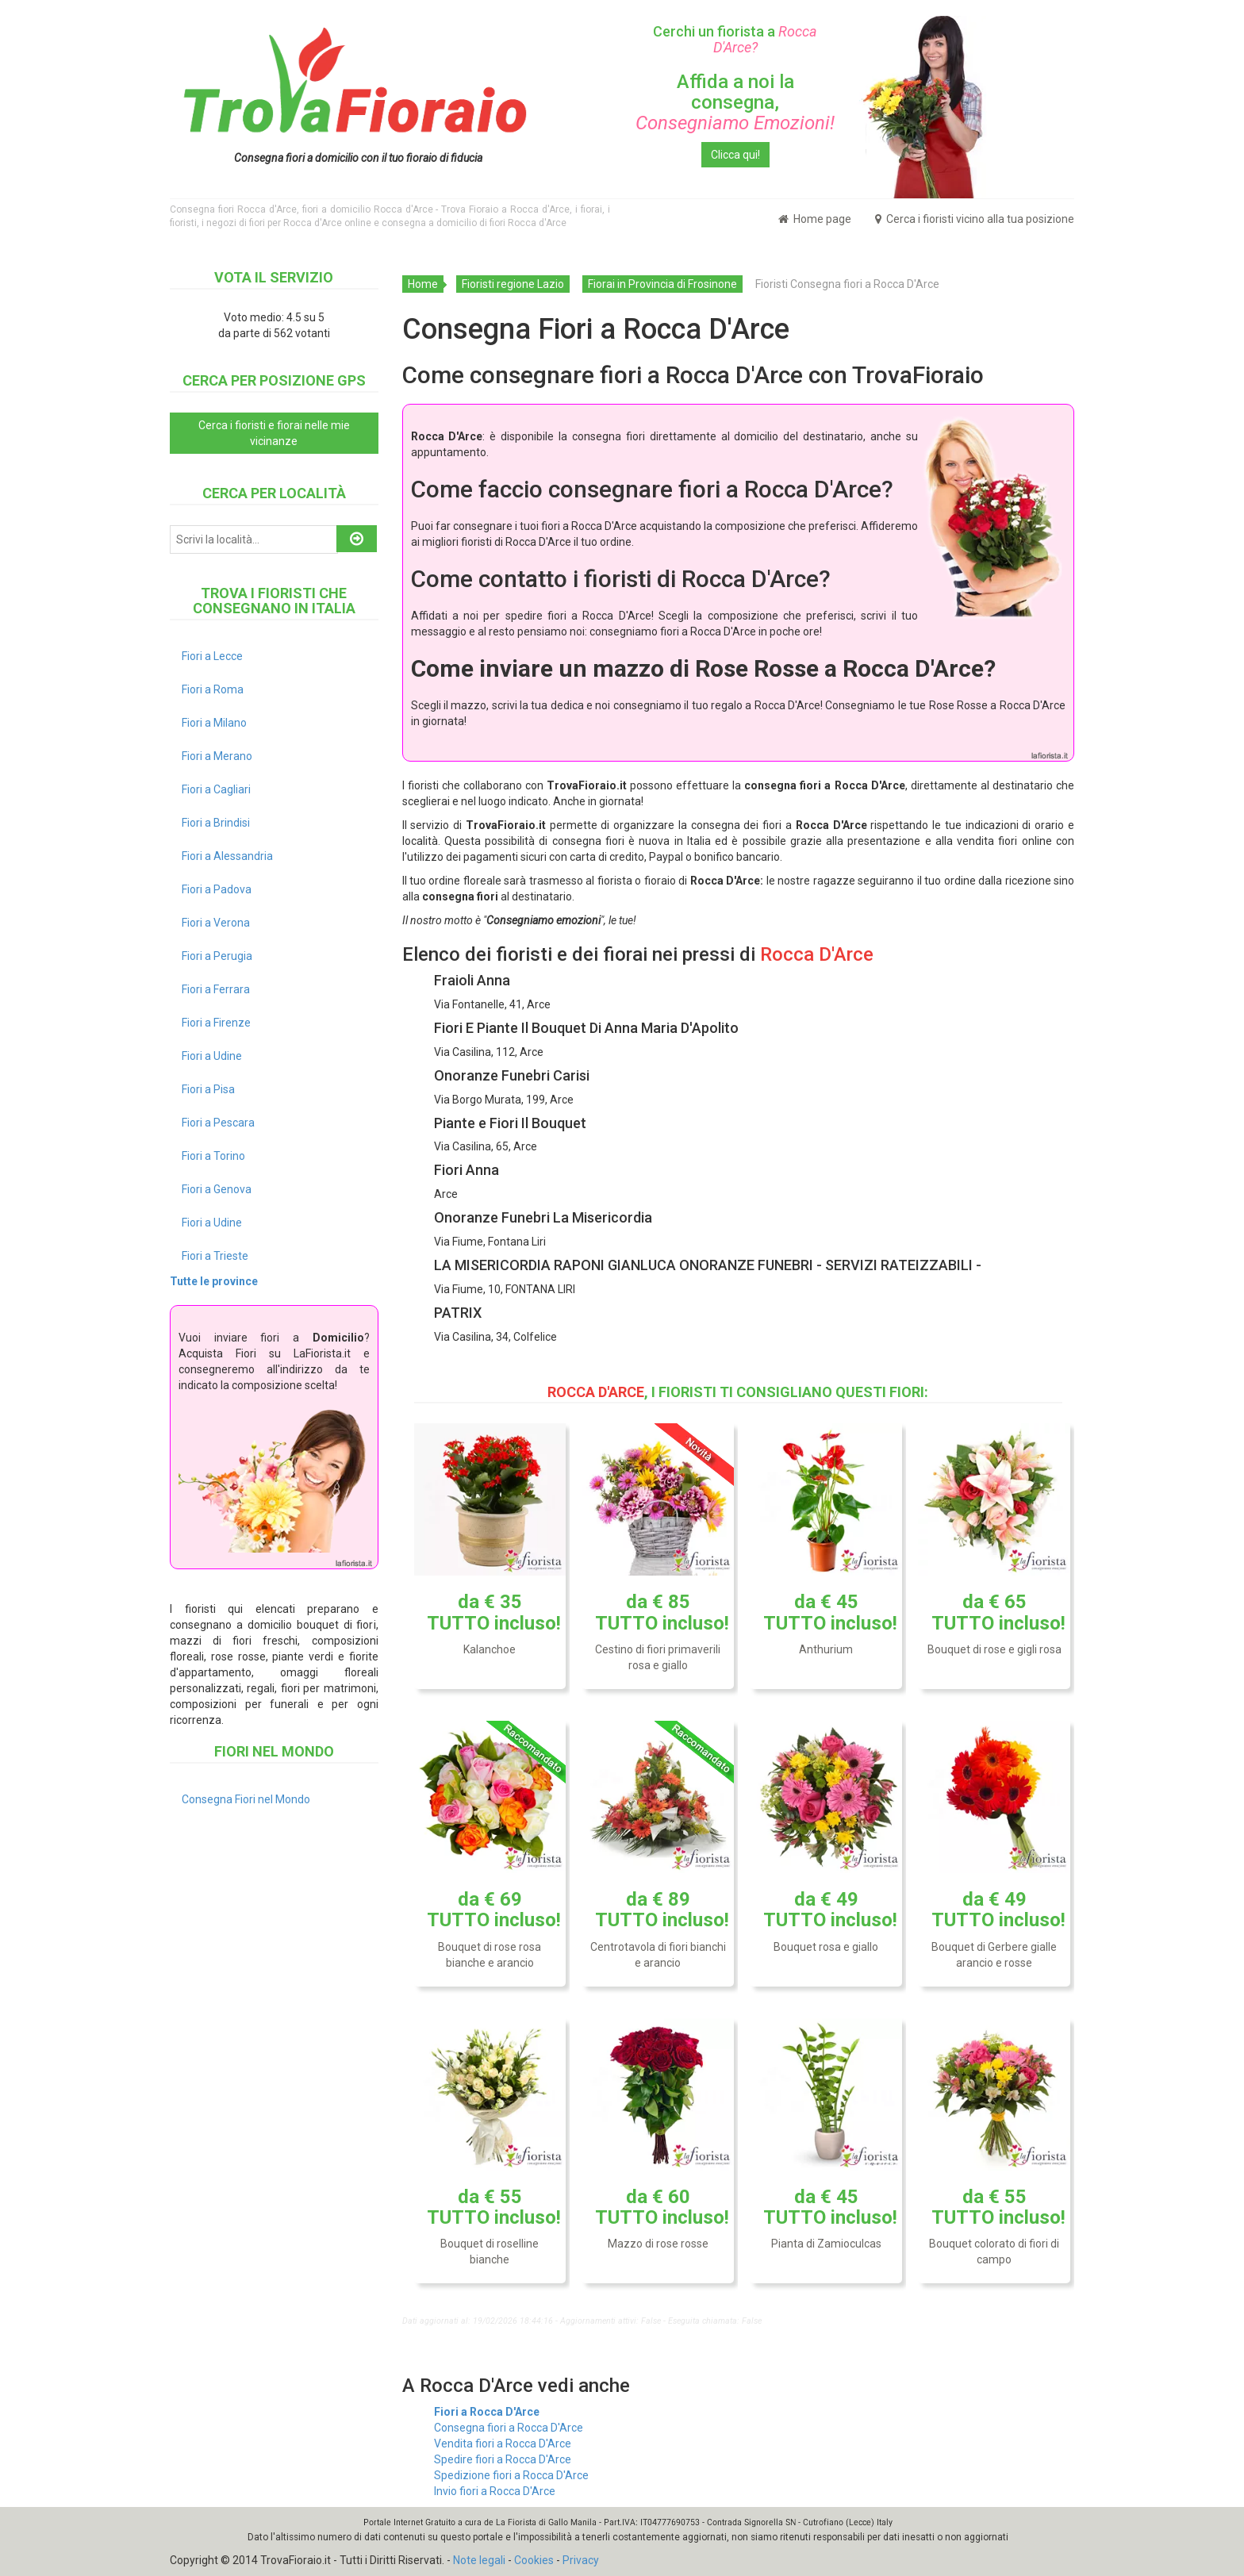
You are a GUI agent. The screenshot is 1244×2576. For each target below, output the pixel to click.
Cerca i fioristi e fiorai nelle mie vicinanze (274, 433)
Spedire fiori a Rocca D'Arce (502, 2459)
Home (423, 284)
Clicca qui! (735, 154)
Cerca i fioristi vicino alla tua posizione (974, 219)
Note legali (479, 2560)
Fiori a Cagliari (216, 789)
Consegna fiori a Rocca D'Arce (508, 2427)
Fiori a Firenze (216, 1022)
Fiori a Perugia (217, 956)
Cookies (534, 2560)
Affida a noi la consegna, (735, 103)
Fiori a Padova (216, 889)
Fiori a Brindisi (216, 822)
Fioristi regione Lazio (513, 284)
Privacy (580, 2560)
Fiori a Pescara (218, 1122)
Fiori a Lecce (212, 656)
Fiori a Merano (217, 756)
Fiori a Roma (213, 689)
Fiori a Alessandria (227, 856)
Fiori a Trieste (215, 1256)
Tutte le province (214, 1281)
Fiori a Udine (212, 1056)
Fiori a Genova (216, 1189)
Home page (814, 219)
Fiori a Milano (214, 722)
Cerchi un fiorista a (735, 39)
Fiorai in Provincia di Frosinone (662, 284)
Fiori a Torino (213, 1156)
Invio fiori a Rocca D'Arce (494, 2491)
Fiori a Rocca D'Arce (486, 2411)
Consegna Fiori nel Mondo (246, 1799)
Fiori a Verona (216, 922)
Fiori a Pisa (208, 1089)
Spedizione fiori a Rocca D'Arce (511, 2475)
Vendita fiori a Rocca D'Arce (502, 2443)
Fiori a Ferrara (216, 989)
